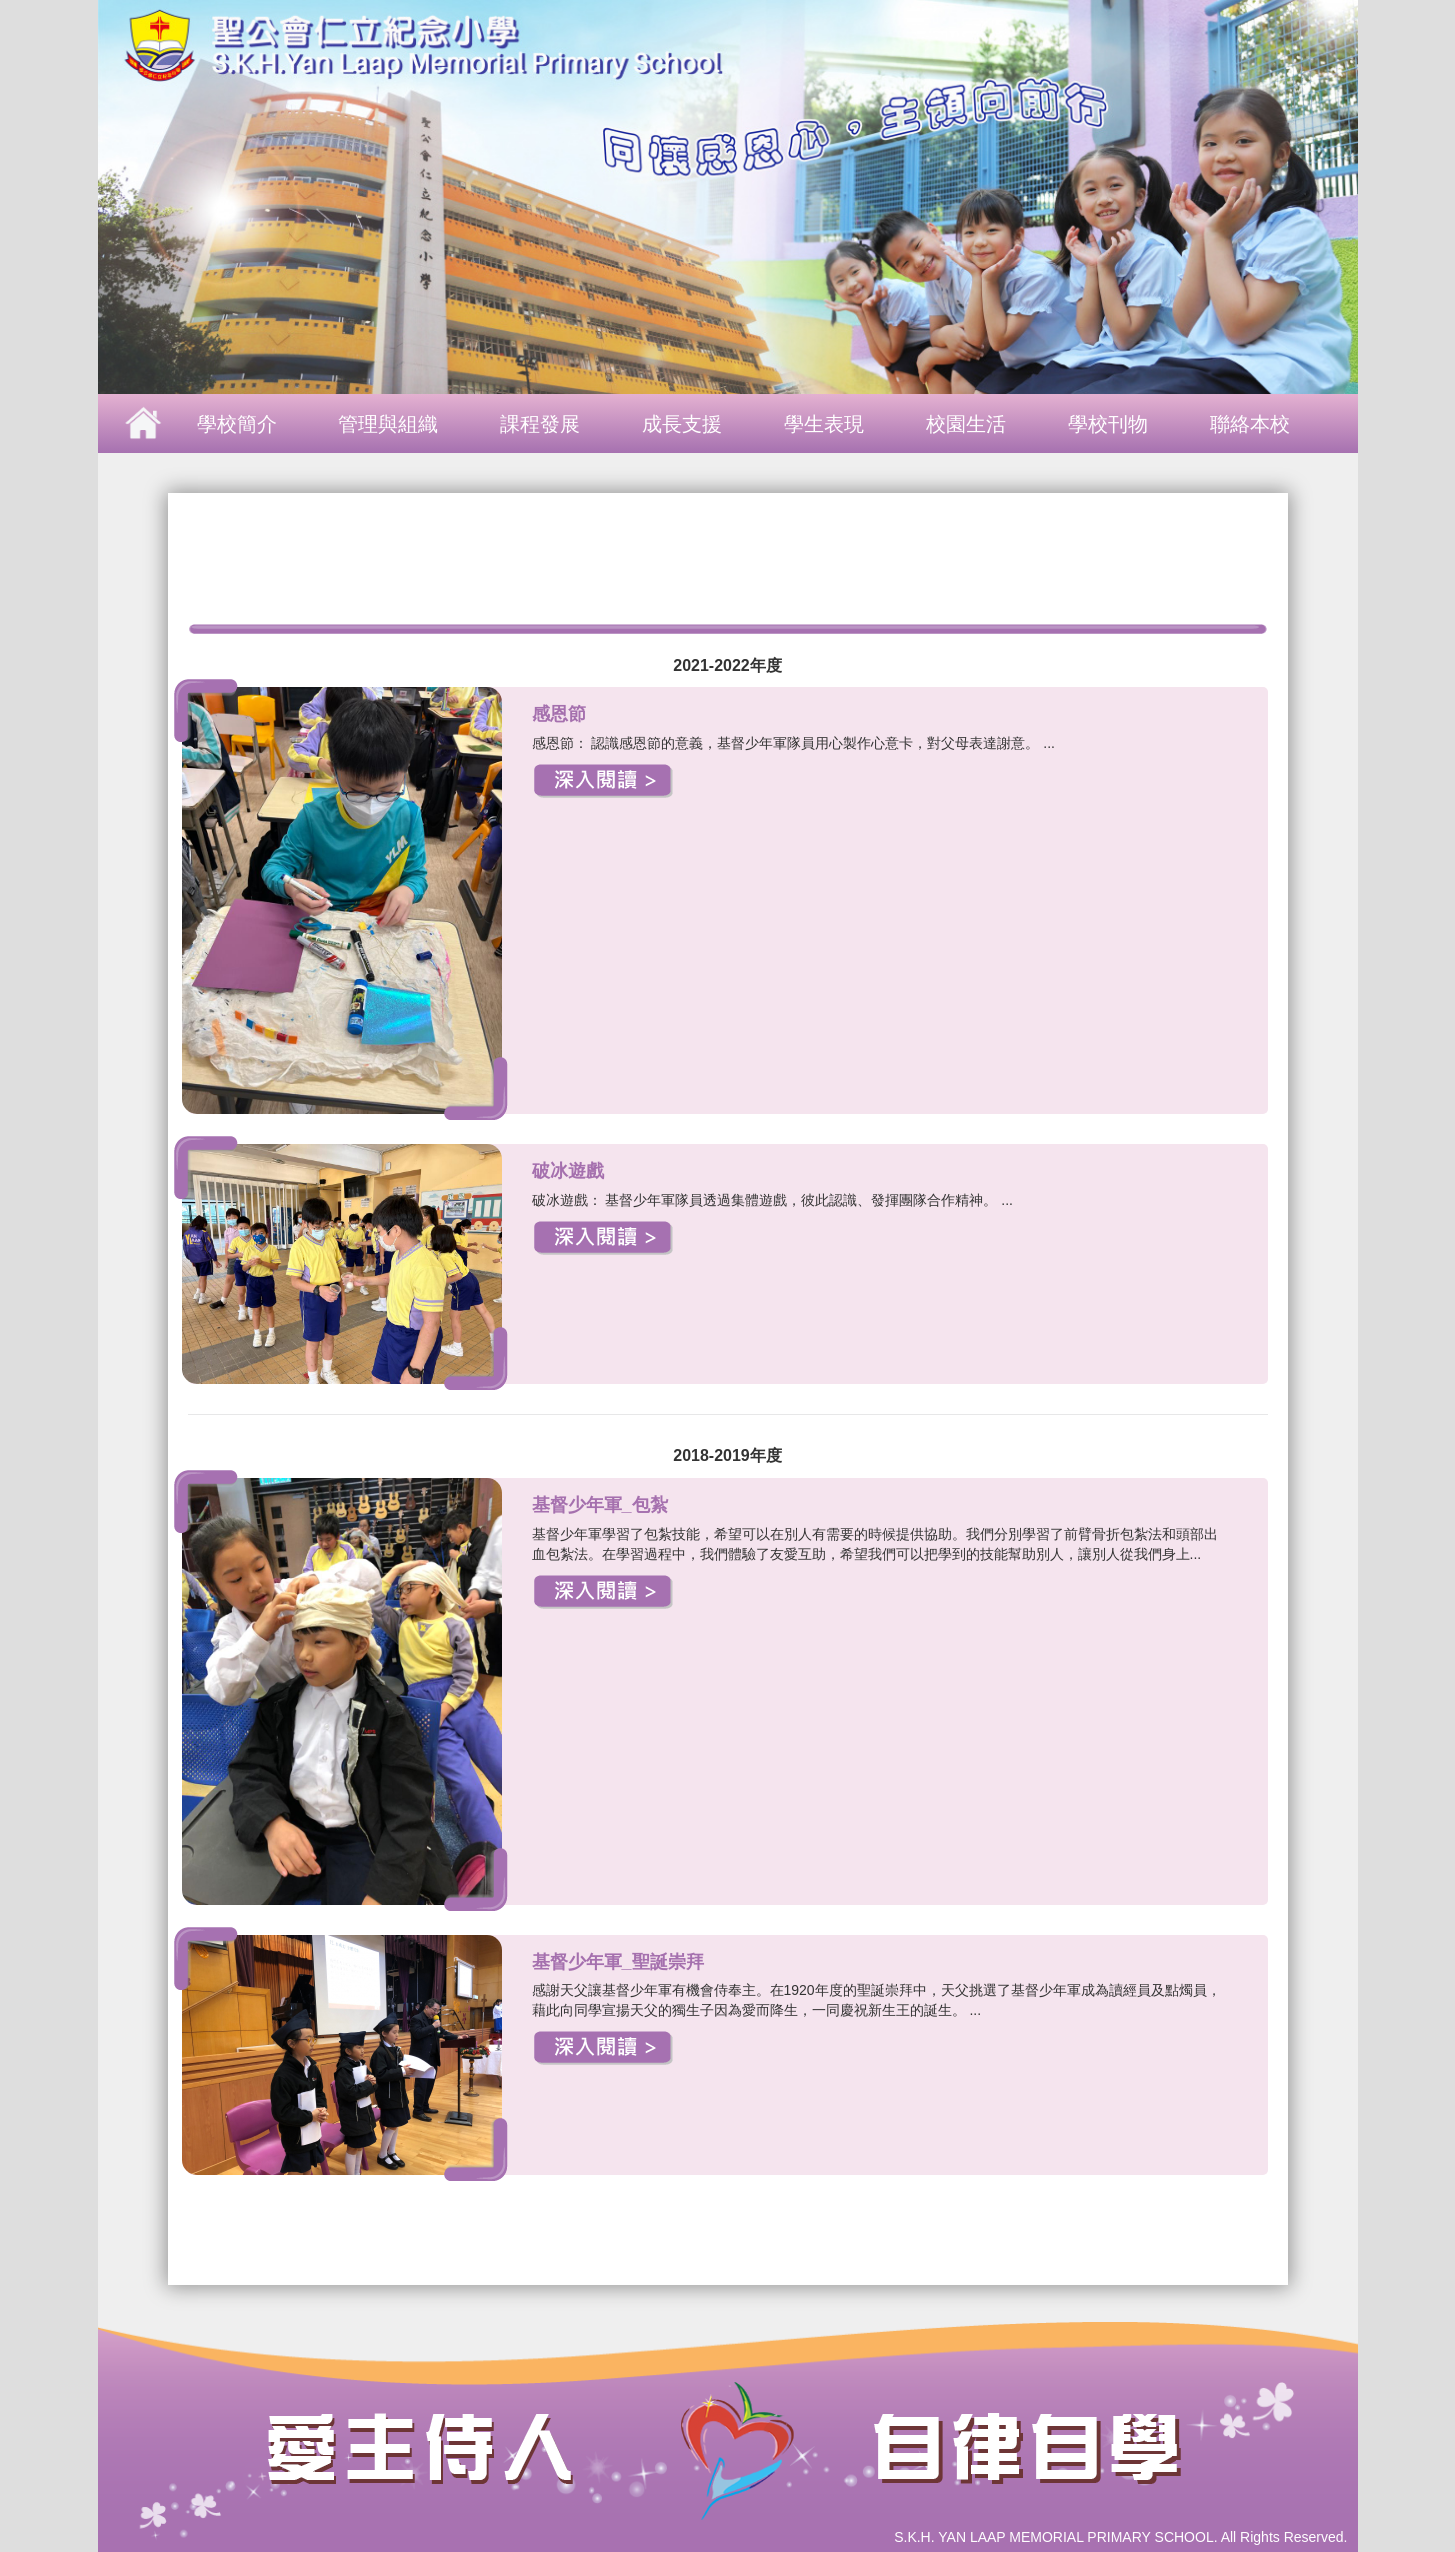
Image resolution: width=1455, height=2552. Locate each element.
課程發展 (540, 424)
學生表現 (824, 424)
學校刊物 (1108, 424)
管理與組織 (388, 424)
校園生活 (966, 424)
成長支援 (682, 424)
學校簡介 (237, 424)
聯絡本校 (1250, 424)
